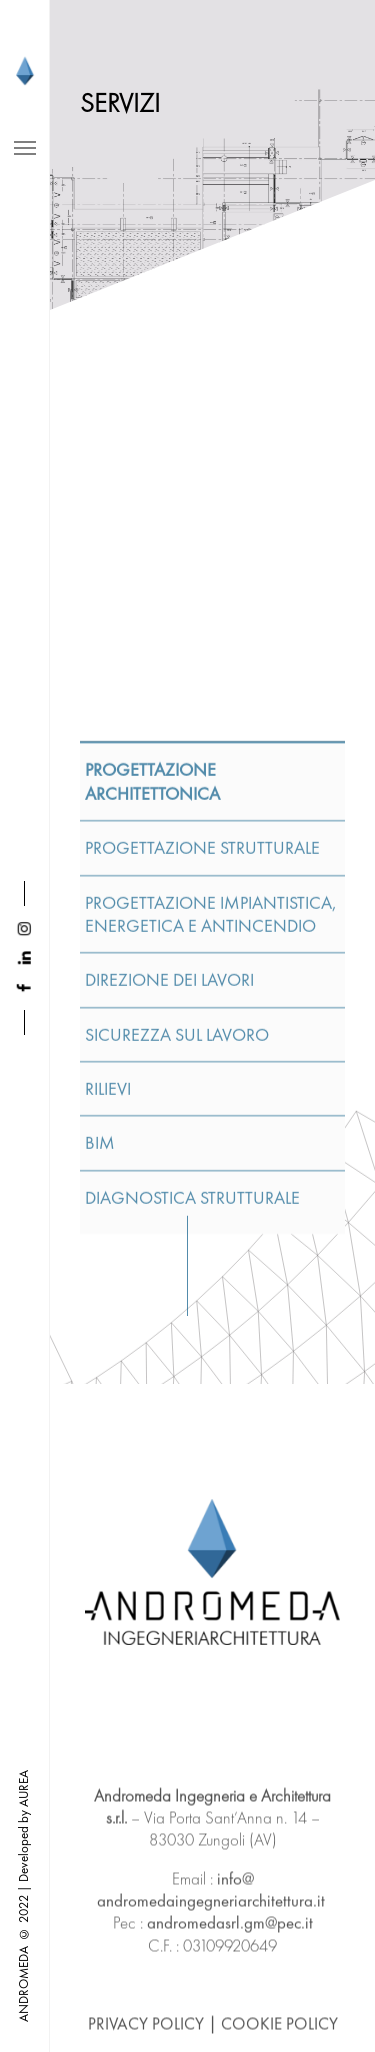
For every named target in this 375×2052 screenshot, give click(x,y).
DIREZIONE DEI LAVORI (169, 1272)
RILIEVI (108, 1381)
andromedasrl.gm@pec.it (230, 2010)
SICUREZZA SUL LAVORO (177, 1327)
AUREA (23, 1788)
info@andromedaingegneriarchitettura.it (211, 1977)
